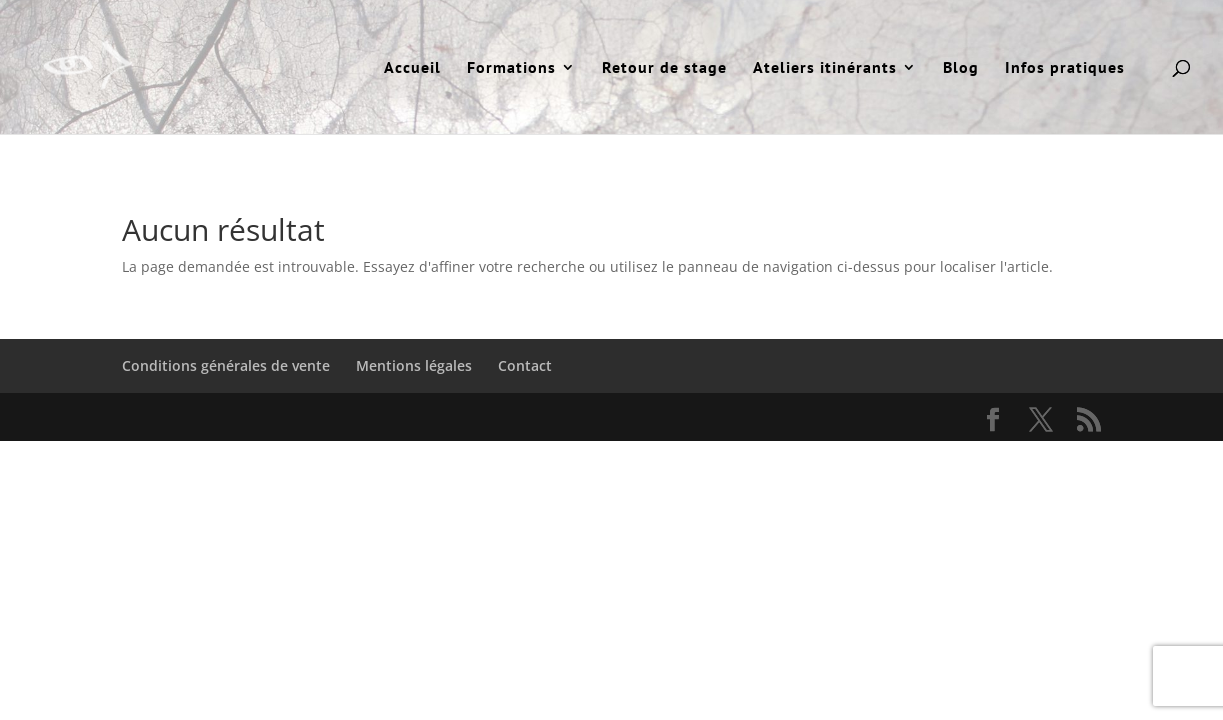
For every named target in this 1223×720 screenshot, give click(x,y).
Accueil (412, 68)
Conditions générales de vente (226, 365)
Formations (511, 68)
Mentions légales (414, 365)
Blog (961, 68)
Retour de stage (664, 68)
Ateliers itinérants (825, 68)
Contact (525, 365)
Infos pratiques (1065, 68)
